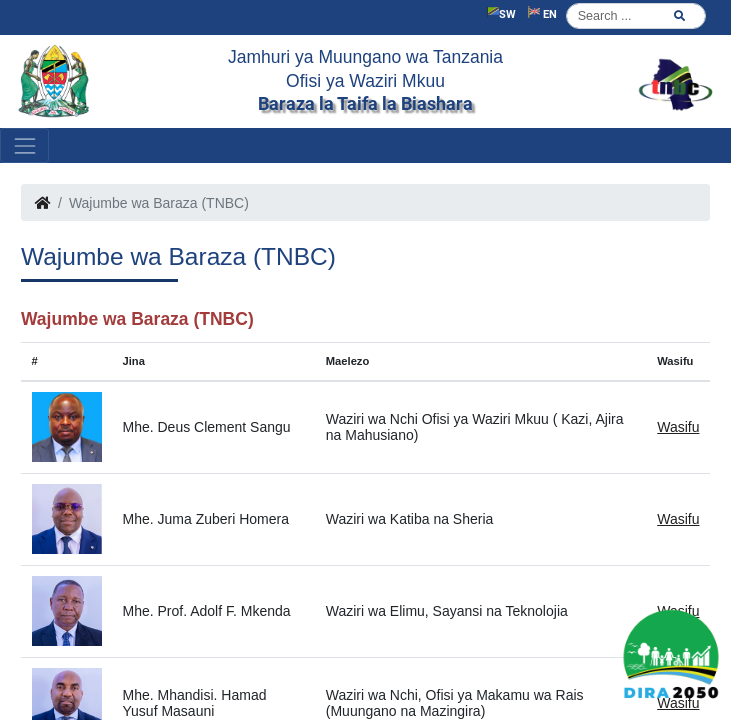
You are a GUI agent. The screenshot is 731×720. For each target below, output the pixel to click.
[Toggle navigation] (24, 145)
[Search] (636, 16)
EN (542, 13)
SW (501, 13)
